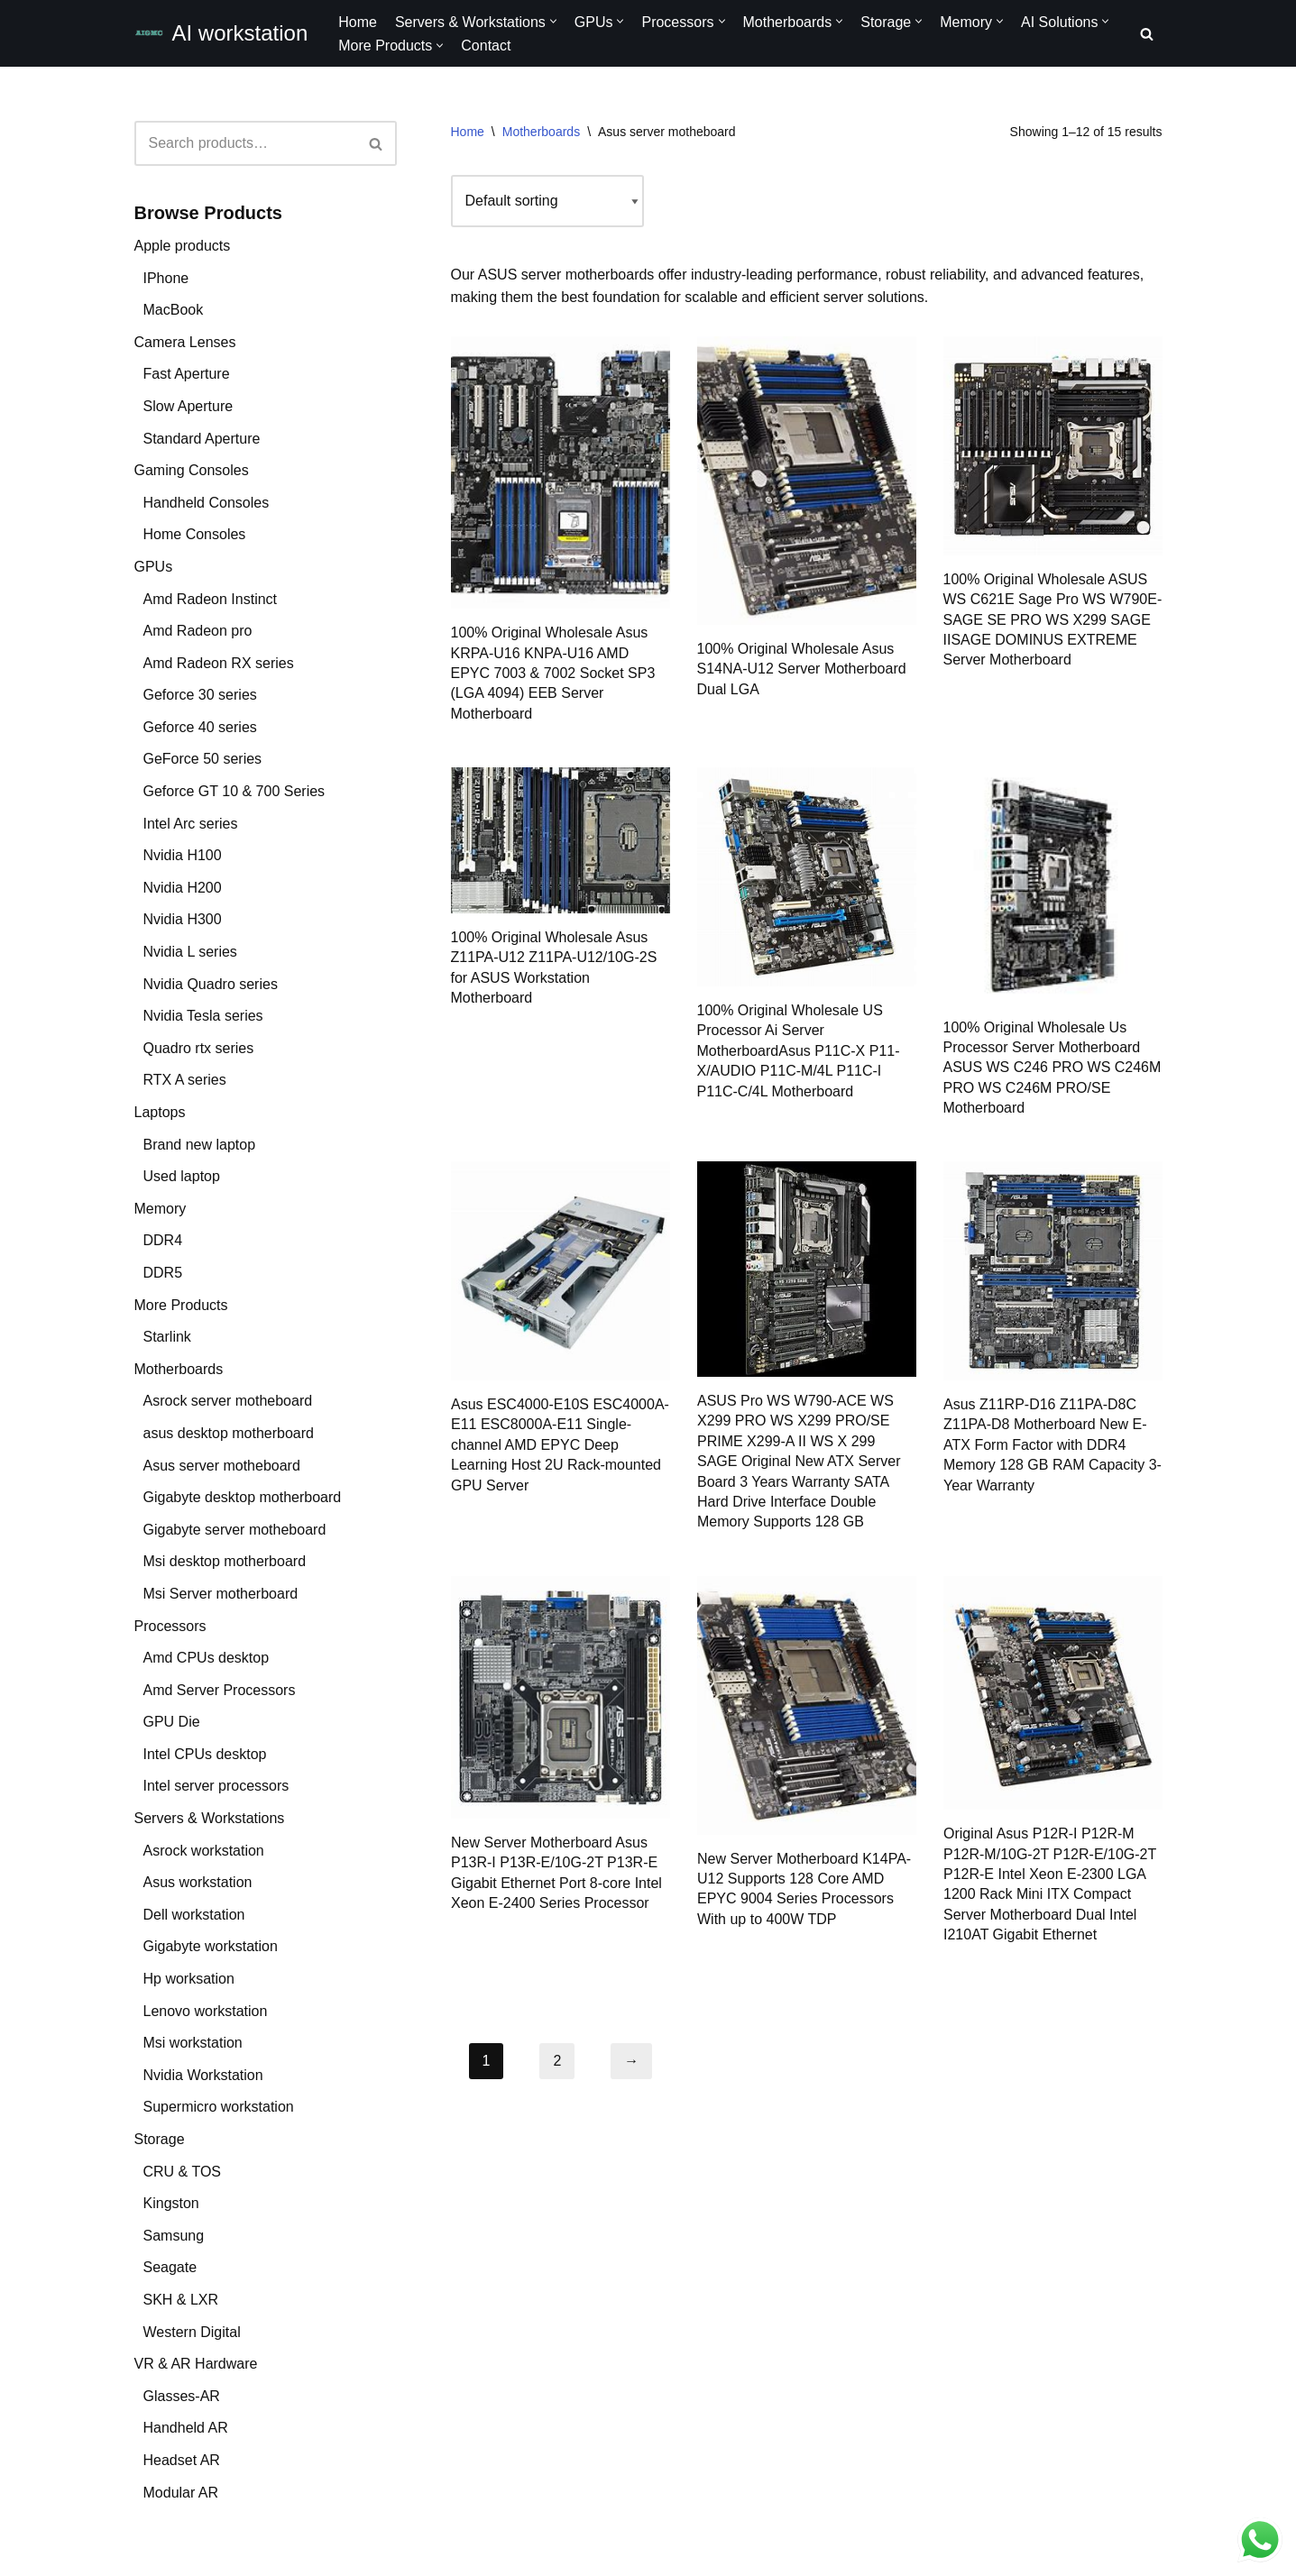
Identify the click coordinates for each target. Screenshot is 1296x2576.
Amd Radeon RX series (218, 663)
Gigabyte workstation (210, 1946)
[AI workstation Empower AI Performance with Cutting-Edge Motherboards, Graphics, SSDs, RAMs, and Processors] (221, 33)
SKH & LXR (181, 2299)
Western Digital (192, 2332)
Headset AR (181, 2460)
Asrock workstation (203, 1850)
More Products (181, 1305)
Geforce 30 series (200, 694)
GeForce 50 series (202, 758)
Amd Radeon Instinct (210, 599)
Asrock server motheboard (228, 1400)
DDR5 (163, 1272)
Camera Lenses (185, 342)
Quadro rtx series (198, 1048)
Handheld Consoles (206, 502)
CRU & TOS (182, 2171)
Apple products (182, 245)
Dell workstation (194, 1914)
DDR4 (163, 1240)
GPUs (153, 566)
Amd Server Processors (219, 1690)
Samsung (174, 2235)
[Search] (1147, 34)
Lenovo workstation (205, 2011)
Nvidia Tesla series (203, 1015)
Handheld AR (185, 2427)
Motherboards (179, 1369)
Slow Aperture (188, 406)
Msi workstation (193, 2042)
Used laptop (181, 1176)
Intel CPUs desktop (205, 1754)
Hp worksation (188, 1978)
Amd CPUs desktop (206, 1657)
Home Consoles (194, 534)
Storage (159, 2139)
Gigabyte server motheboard (234, 1529)
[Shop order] (547, 201)
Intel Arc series (190, 823)
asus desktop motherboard (228, 1433)
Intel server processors (216, 1785)
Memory (160, 1208)
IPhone (166, 278)
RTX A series (184, 1079)
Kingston (171, 2203)
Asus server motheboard (221, 1465)
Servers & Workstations (209, 1818)
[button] (553, 21)
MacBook (173, 309)
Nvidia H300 (182, 919)
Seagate (170, 2267)
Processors (170, 1626)
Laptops (160, 1112)
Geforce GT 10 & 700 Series (234, 791)
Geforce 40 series (200, 727)
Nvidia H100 (182, 855)
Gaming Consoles (191, 470)
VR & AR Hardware (196, 2363)
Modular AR (181, 2492)
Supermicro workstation (218, 2106)
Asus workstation (198, 1882)
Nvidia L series (190, 951)
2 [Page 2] (557, 2060)
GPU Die (171, 1721)
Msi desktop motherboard (225, 1561)
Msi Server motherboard (221, 1593)
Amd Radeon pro (198, 630)
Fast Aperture (186, 373)
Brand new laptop (199, 1144)
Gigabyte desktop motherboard (242, 1497)
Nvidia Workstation (203, 2075)
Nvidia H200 (182, 887)
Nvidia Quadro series (210, 984)
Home (357, 22)
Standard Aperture (202, 438)
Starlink (167, 1336)
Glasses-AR (181, 2396)
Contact (485, 45)
